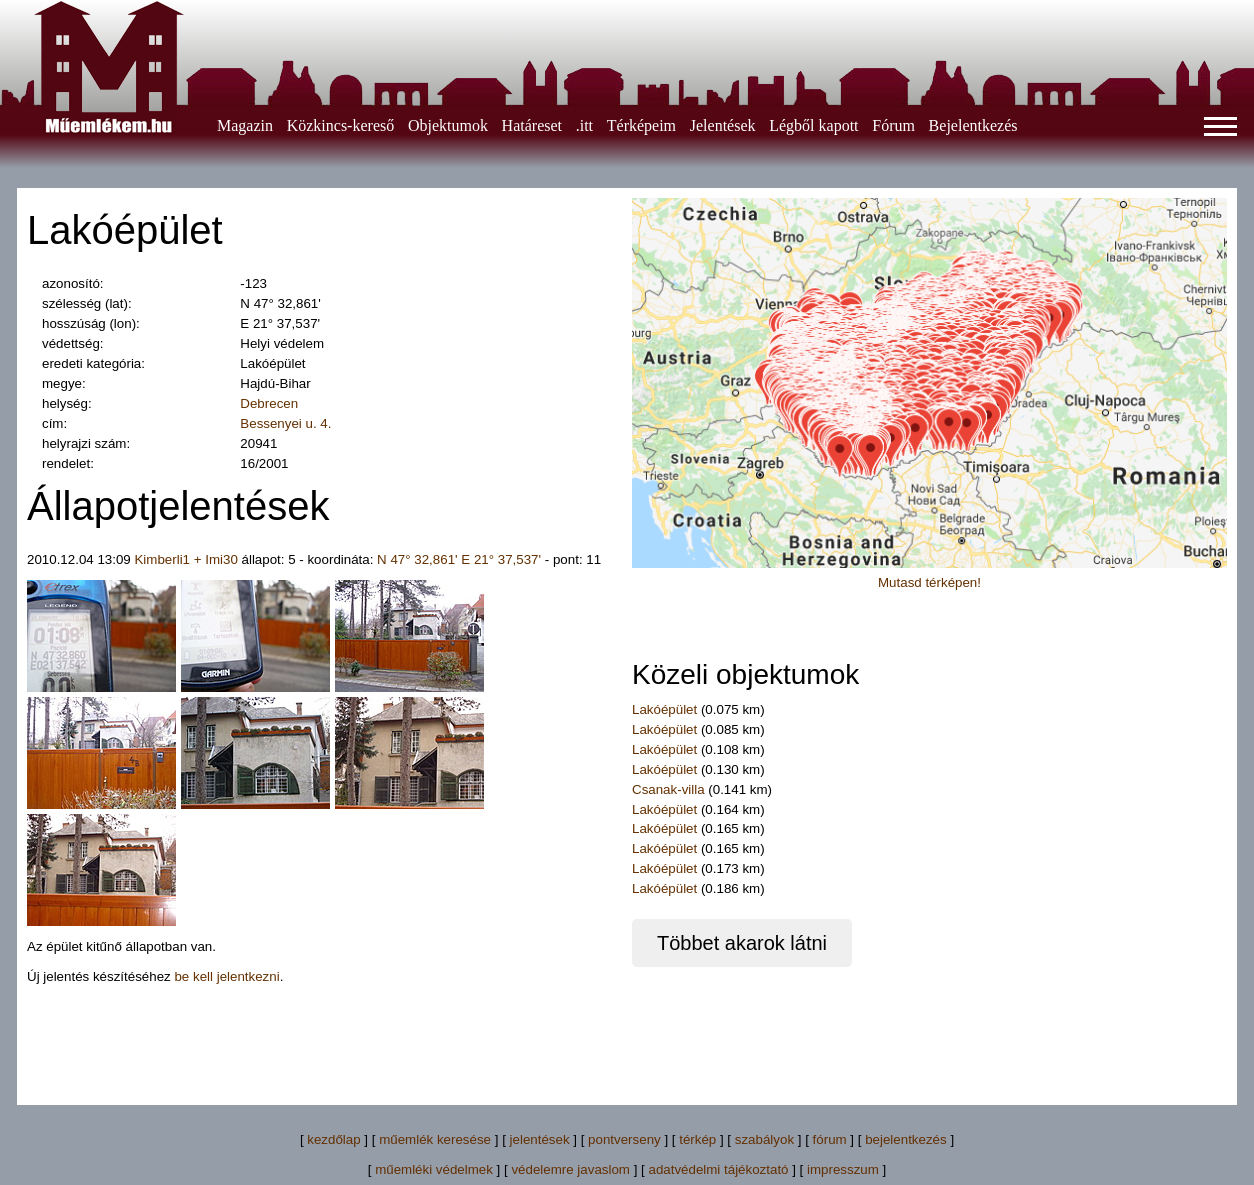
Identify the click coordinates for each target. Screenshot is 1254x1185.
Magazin (245, 125)
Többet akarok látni (742, 943)
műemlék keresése (435, 1139)
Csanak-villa (668, 789)
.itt (584, 125)
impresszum (843, 1169)
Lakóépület (664, 709)
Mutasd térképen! (929, 582)
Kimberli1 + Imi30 (185, 559)
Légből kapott (813, 125)
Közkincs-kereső (341, 125)
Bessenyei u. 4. (285, 423)
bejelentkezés (906, 1139)
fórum (830, 1139)
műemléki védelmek (434, 1169)
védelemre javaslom (570, 1169)
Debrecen (269, 403)
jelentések (540, 1139)
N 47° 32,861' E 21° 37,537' (459, 559)
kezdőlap (333, 1139)
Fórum (893, 125)
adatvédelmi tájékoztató (718, 1169)
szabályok (764, 1139)
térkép (697, 1139)
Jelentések (723, 125)
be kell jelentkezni (226, 976)
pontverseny (624, 1139)
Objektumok (448, 125)
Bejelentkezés (973, 125)
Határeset (532, 125)
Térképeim (641, 125)
